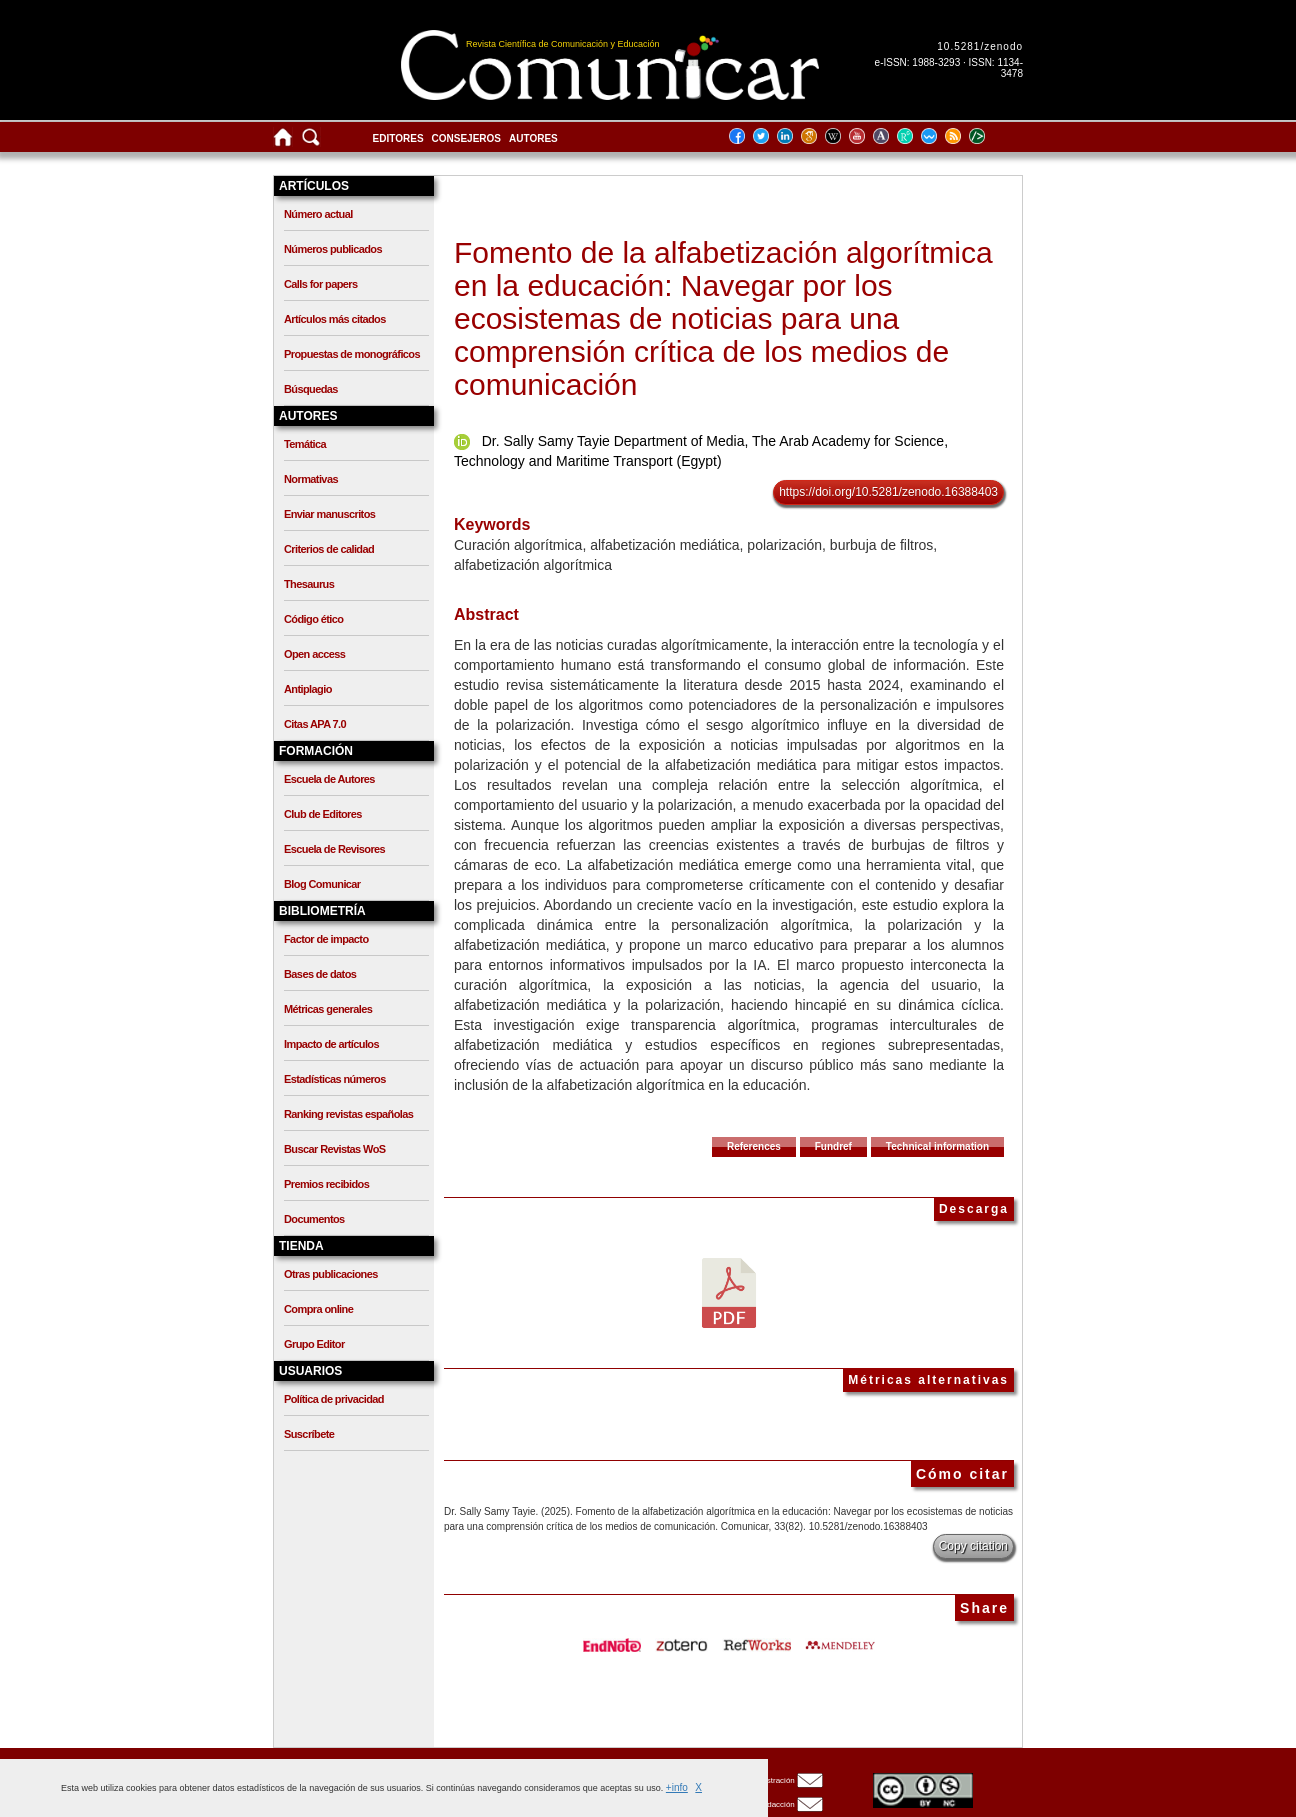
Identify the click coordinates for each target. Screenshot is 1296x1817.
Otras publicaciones (331, 1274)
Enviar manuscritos (329, 514)
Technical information (937, 1146)
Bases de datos (320, 974)
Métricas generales (328, 1009)
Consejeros (466, 138)
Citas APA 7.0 (315, 724)
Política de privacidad (334, 1399)
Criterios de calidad (329, 549)
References (754, 1146)
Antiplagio (308, 689)
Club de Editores (323, 814)
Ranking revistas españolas (348, 1114)
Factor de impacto (326, 939)
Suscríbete (309, 1434)
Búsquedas (311, 389)
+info (677, 1787)
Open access (314, 654)
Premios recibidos (326, 1184)
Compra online (318, 1309)
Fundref (833, 1146)
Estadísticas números (335, 1079)
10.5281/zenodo (980, 46)
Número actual (318, 214)
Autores (533, 138)
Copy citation (973, 1546)
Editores (398, 138)
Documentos (314, 1219)
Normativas (311, 479)
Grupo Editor (314, 1344)
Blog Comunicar (322, 884)
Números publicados (333, 249)
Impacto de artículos (331, 1044)
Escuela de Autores (329, 779)
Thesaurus (309, 584)
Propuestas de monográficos (352, 354)
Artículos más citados (335, 319)
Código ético (313, 619)
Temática (305, 444)
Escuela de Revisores (334, 849)
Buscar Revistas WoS (335, 1149)
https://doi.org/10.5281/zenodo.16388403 (888, 492)
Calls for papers (321, 284)
